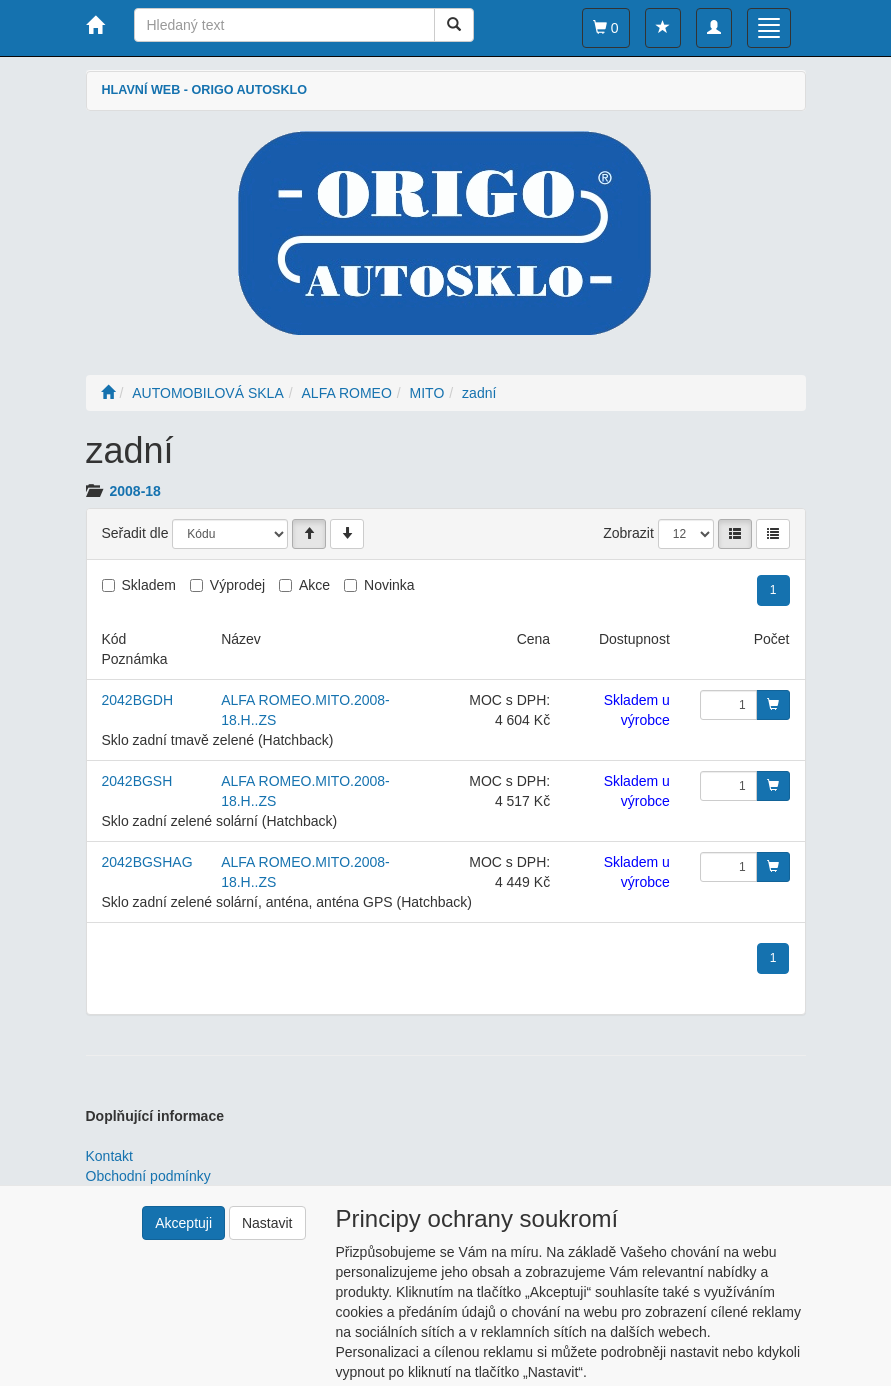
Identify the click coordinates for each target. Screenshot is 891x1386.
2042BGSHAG (147, 862)
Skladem (149, 585)
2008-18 (135, 491)
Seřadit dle (135, 533)
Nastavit (267, 1223)
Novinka (389, 585)
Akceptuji (183, 1223)
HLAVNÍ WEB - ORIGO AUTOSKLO (204, 90)
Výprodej (237, 585)
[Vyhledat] (454, 25)
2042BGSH (137, 781)
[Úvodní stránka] (108, 393)
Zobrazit (628, 533)
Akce (314, 585)
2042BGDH (138, 700)
